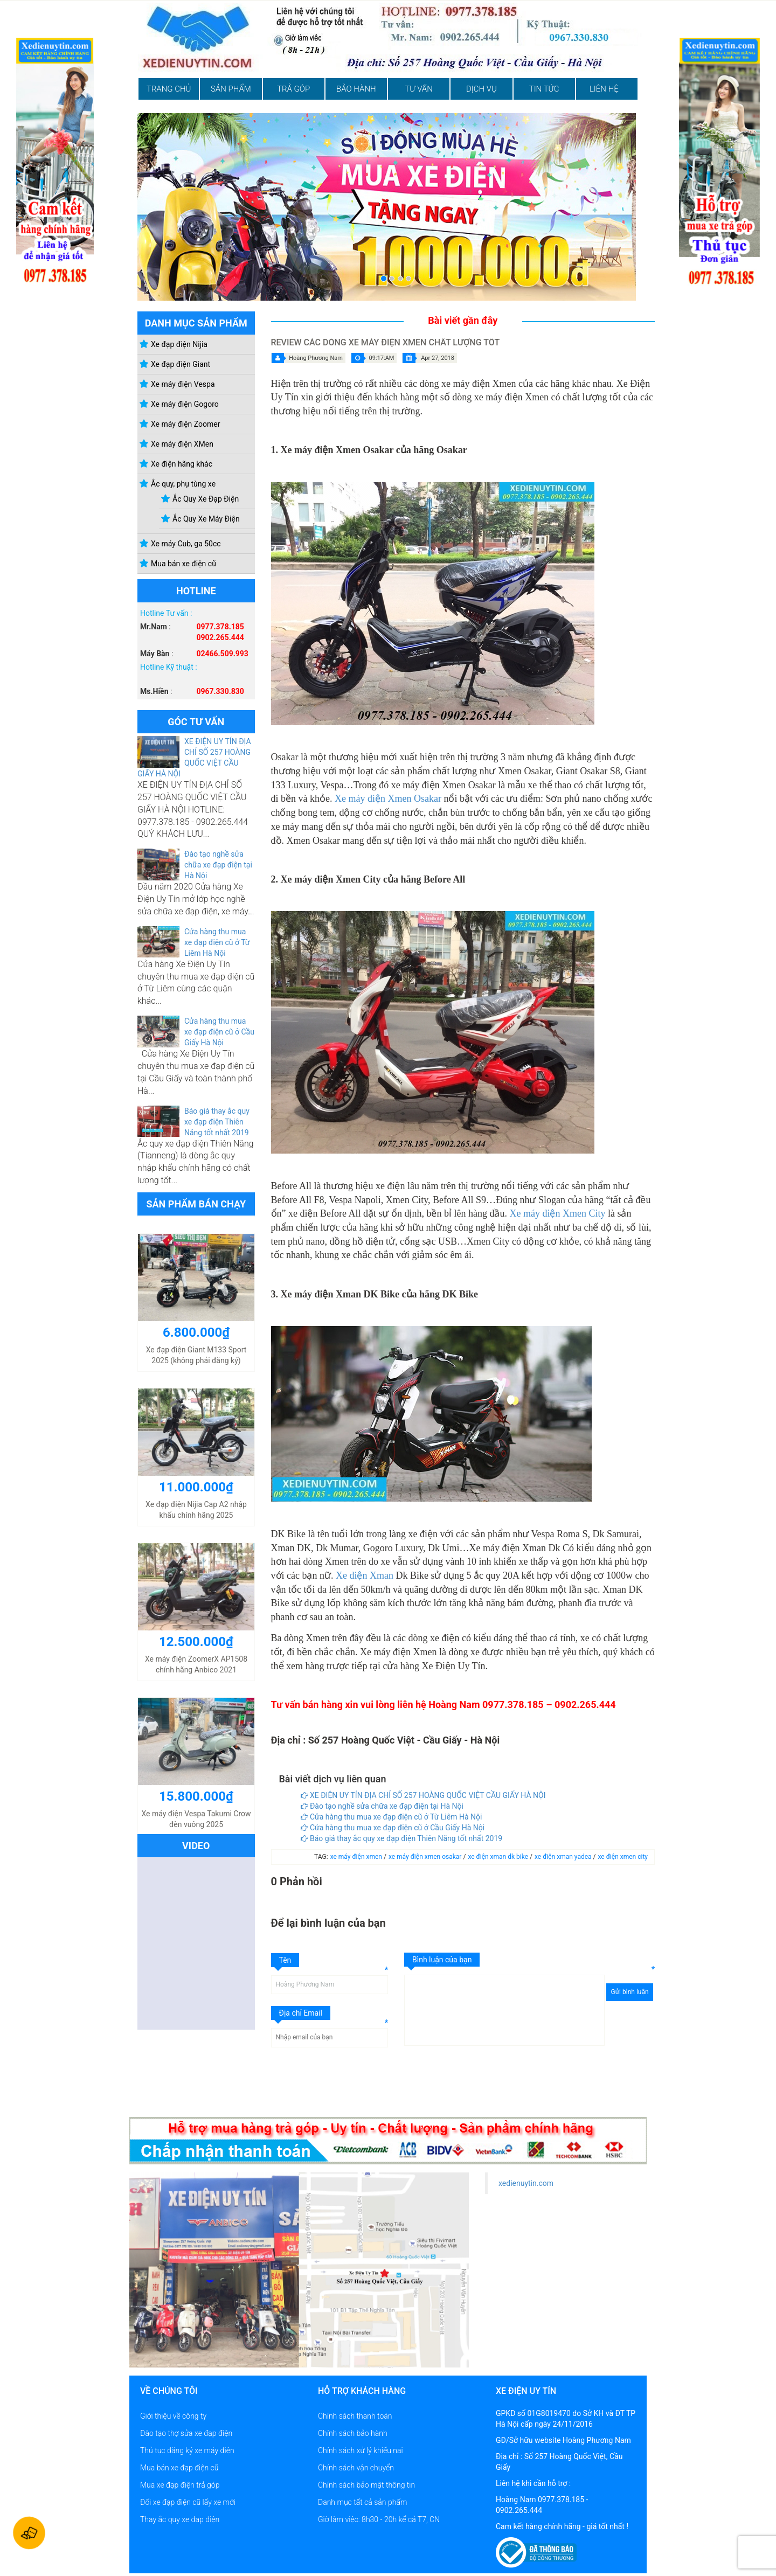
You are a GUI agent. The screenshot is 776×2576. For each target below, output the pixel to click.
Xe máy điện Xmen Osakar (388, 798)
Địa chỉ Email (301, 2013)
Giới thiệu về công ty (173, 2416)
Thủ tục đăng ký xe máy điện (187, 2450)
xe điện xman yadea (564, 1856)
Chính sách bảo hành (352, 2433)
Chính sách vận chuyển (356, 2467)
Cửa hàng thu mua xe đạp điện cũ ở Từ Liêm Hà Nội (217, 942)
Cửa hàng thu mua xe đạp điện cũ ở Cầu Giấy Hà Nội (219, 1032)
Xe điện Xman (364, 1575)
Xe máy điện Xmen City (557, 1213)
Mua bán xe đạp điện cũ (179, 2467)
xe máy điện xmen (357, 1856)
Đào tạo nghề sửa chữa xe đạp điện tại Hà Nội (218, 865)
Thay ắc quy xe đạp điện (179, 2519)
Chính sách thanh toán (355, 2416)
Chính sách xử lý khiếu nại (360, 2450)
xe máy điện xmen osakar (426, 1856)
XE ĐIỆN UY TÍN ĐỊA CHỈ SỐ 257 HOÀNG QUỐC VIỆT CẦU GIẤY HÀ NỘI (423, 1795)
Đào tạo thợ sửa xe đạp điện (186, 2433)
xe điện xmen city (623, 1856)
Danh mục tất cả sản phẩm (362, 2502)
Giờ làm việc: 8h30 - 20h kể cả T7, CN (379, 2519)
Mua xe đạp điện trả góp (179, 2485)
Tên (285, 1960)
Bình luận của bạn (442, 1959)
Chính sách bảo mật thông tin (366, 2485)
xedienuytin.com (525, 2183)
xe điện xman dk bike (499, 1856)
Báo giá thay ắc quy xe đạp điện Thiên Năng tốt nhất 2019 (217, 1122)
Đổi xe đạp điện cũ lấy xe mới (187, 2502)
